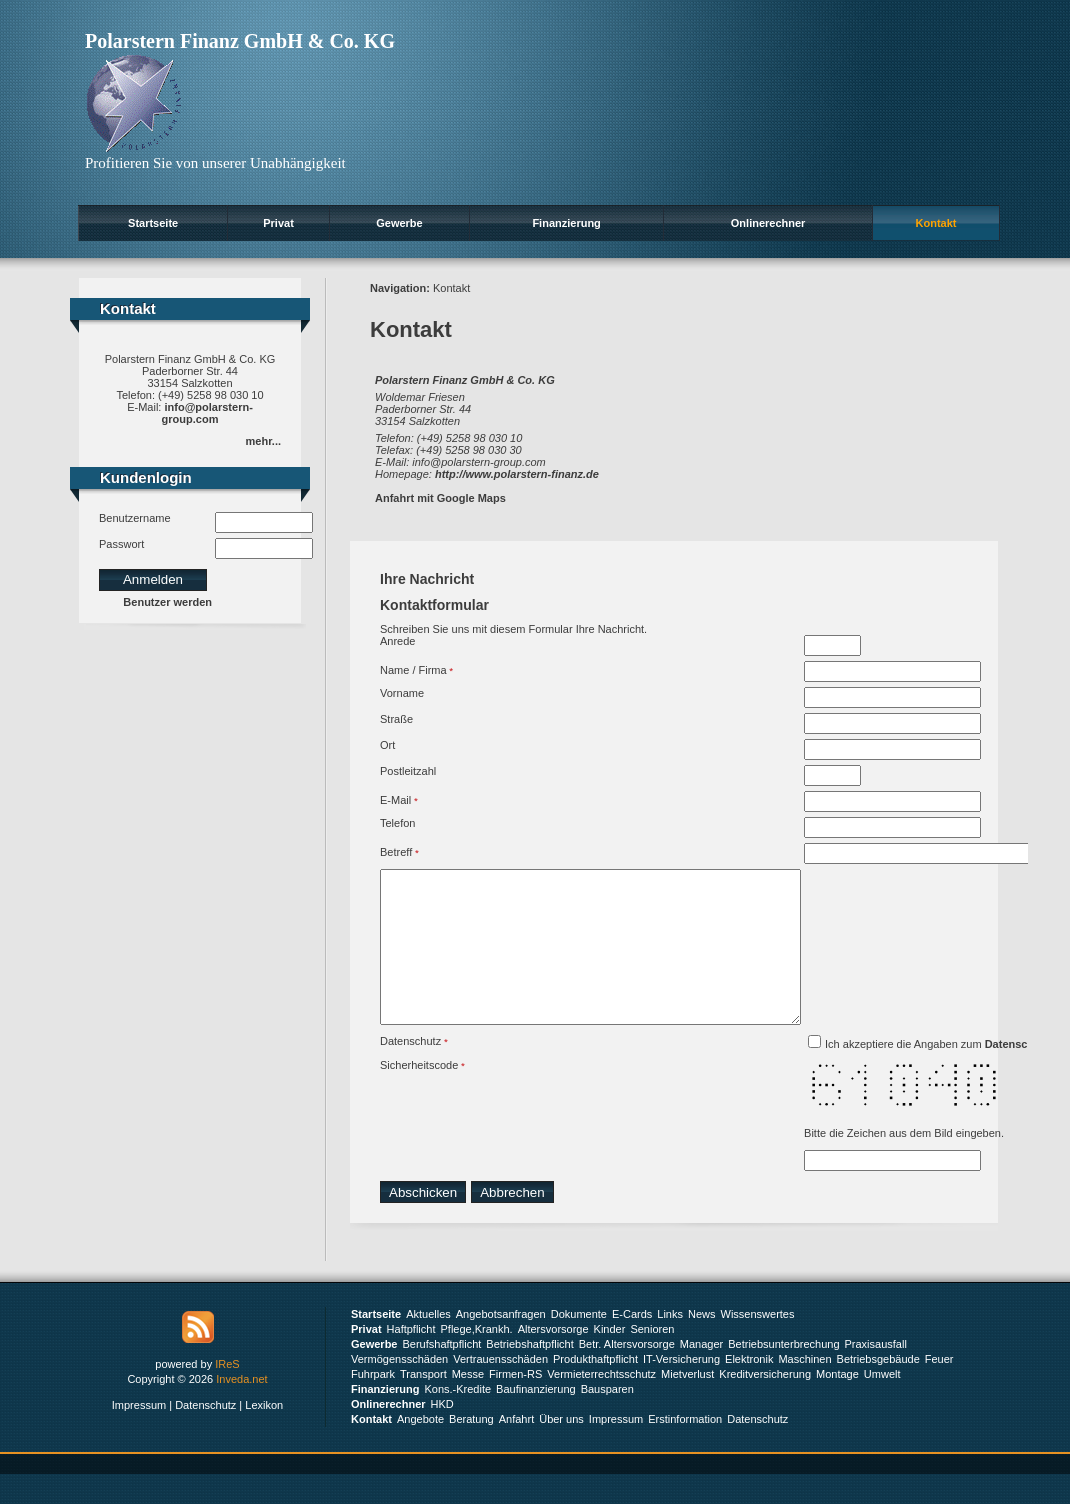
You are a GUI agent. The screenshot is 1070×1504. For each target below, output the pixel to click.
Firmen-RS (515, 1404)
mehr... (263, 441)
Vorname (402, 693)
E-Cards (632, 1344)
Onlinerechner (768, 223)
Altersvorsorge (553, 1359)
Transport (423, 1404)
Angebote (420, 1449)
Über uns (561, 1449)
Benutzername (135, 518)
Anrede (397, 641)
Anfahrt (516, 1449)
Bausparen (607, 1419)
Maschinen (804, 1389)
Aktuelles (428, 1344)
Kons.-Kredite (457, 1419)
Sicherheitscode (419, 1095)
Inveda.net (241, 1409)
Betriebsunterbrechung (783, 1374)
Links (670, 1344)
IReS (227, 1394)
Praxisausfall (876, 1374)
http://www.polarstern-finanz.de (517, 474)
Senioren (652, 1359)
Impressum (139, 1435)
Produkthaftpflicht (595, 1389)
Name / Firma (413, 670)
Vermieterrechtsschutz (601, 1404)
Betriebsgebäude (878, 1389)
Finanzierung (566, 223)
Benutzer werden (167, 602)
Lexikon (264, 1435)
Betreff (396, 852)
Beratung (471, 1449)
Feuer (939, 1389)
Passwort (121, 544)
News (702, 1344)
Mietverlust (687, 1404)
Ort (387, 745)
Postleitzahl (408, 771)
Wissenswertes (758, 1344)
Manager (701, 1374)
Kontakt (936, 223)
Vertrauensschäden (500, 1389)
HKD (442, 1434)
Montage (837, 1404)
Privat (278, 223)
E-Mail (395, 800)
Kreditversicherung (765, 1404)
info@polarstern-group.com (207, 413)
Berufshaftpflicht (441, 1374)
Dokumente (579, 1344)
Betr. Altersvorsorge (627, 1374)
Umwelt (882, 1404)
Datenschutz (410, 1071)
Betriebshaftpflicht (529, 1374)
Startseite (153, 223)
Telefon (397, 823)
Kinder (610, 1359)
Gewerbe (399, 223)
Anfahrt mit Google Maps (440, 498)
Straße (396, 719)
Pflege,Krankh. (477, 1359)
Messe (468, 1404)
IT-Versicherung (681, 1389)
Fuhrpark (373, 1404)
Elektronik (749, 1389)
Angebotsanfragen (501, 1344)
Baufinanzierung (536, 1419)
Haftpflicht (411, 1359)
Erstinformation (685, 1449)
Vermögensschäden (399, 1389)
